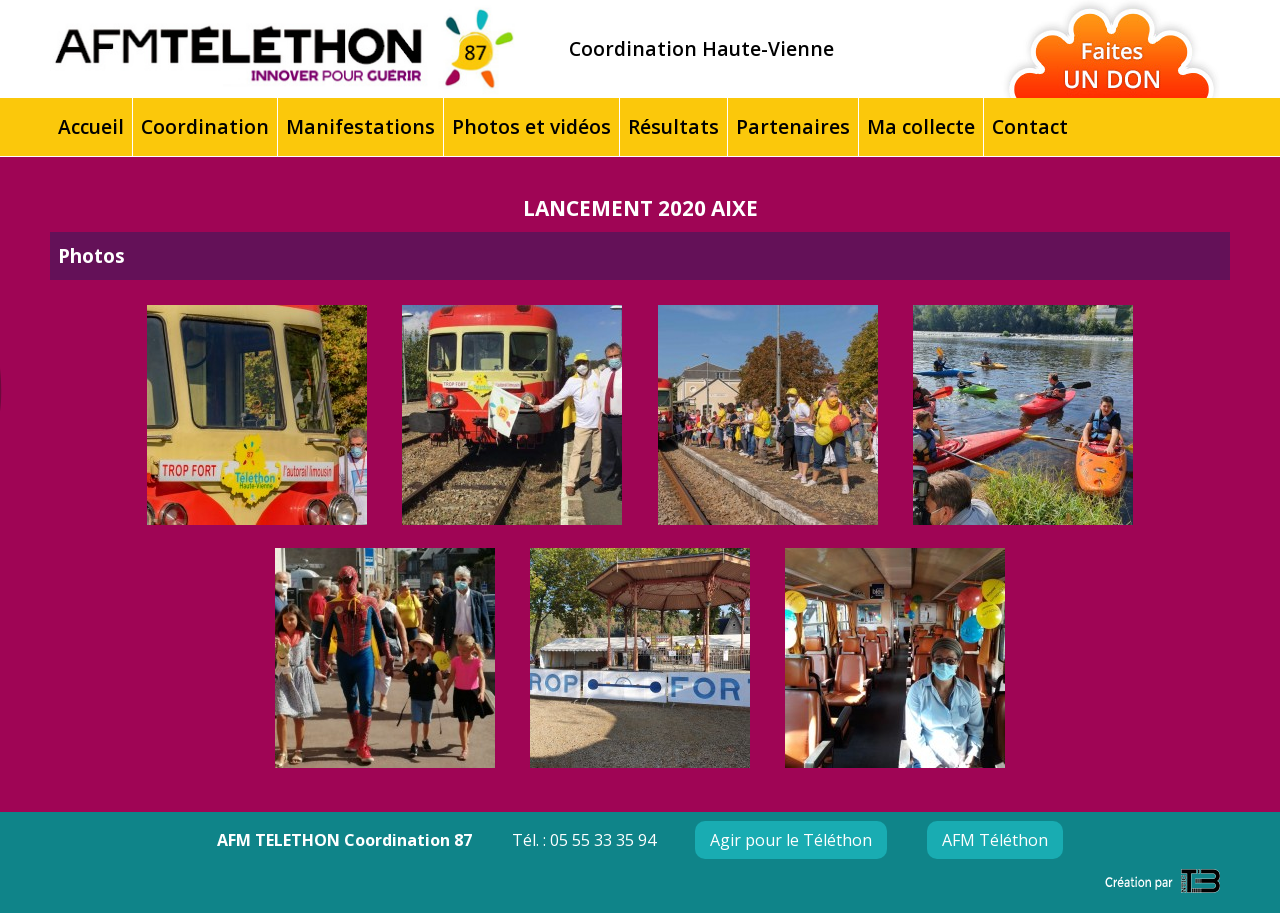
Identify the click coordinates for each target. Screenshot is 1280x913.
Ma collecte (921, 126)
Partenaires (793, 126)
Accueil (91, 126)
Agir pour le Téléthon (791, 840)
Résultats (673, 126)
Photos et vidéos (531, 126)
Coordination (205, 126)
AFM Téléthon (995, 840)
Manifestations (360, 126)
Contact (1030, 126)
